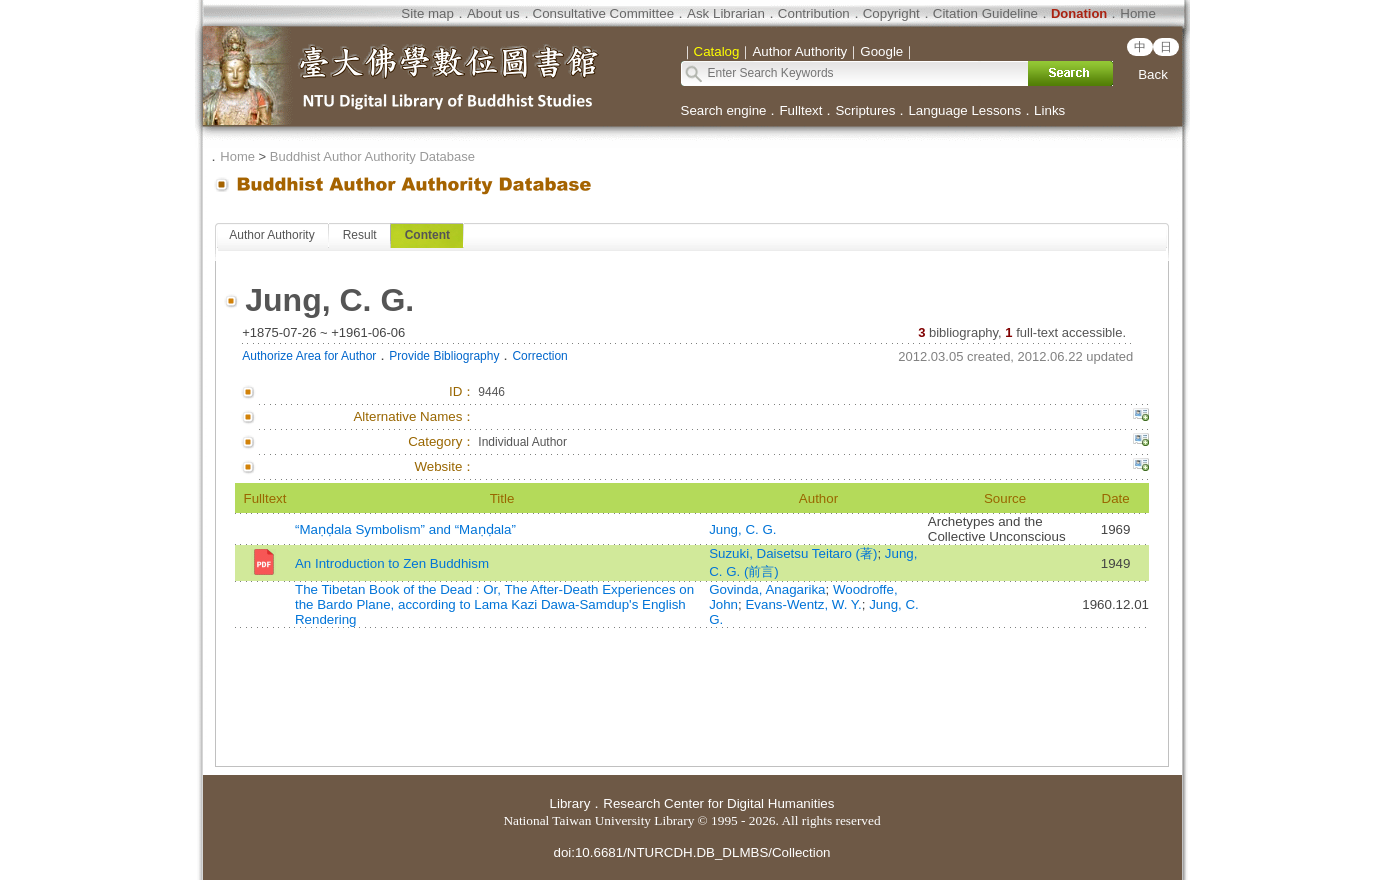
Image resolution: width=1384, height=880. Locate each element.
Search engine (724, 110)
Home (1138, 13)
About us (493, 13)
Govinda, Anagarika (767, 589)
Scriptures (865, 110)
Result (360, 235)
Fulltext (800, 110)
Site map (427, 13)
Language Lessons (964, 110)
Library (570, 803)
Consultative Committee (603, 13)
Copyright (891, 13)
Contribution (814, 13)
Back (1153, 74)
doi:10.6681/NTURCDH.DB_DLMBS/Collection (691, 852)
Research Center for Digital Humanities (718, 803)
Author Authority (271, 235)
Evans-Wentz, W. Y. (803, 604)
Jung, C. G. (742, 529)
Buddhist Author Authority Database (372, 156)
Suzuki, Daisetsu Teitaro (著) (793, 553)
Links (1049, 110)
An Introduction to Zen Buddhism (392, 563)
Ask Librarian (726, 13)
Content (427, 235)
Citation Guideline (985, 13)
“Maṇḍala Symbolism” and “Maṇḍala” (405, 529)
